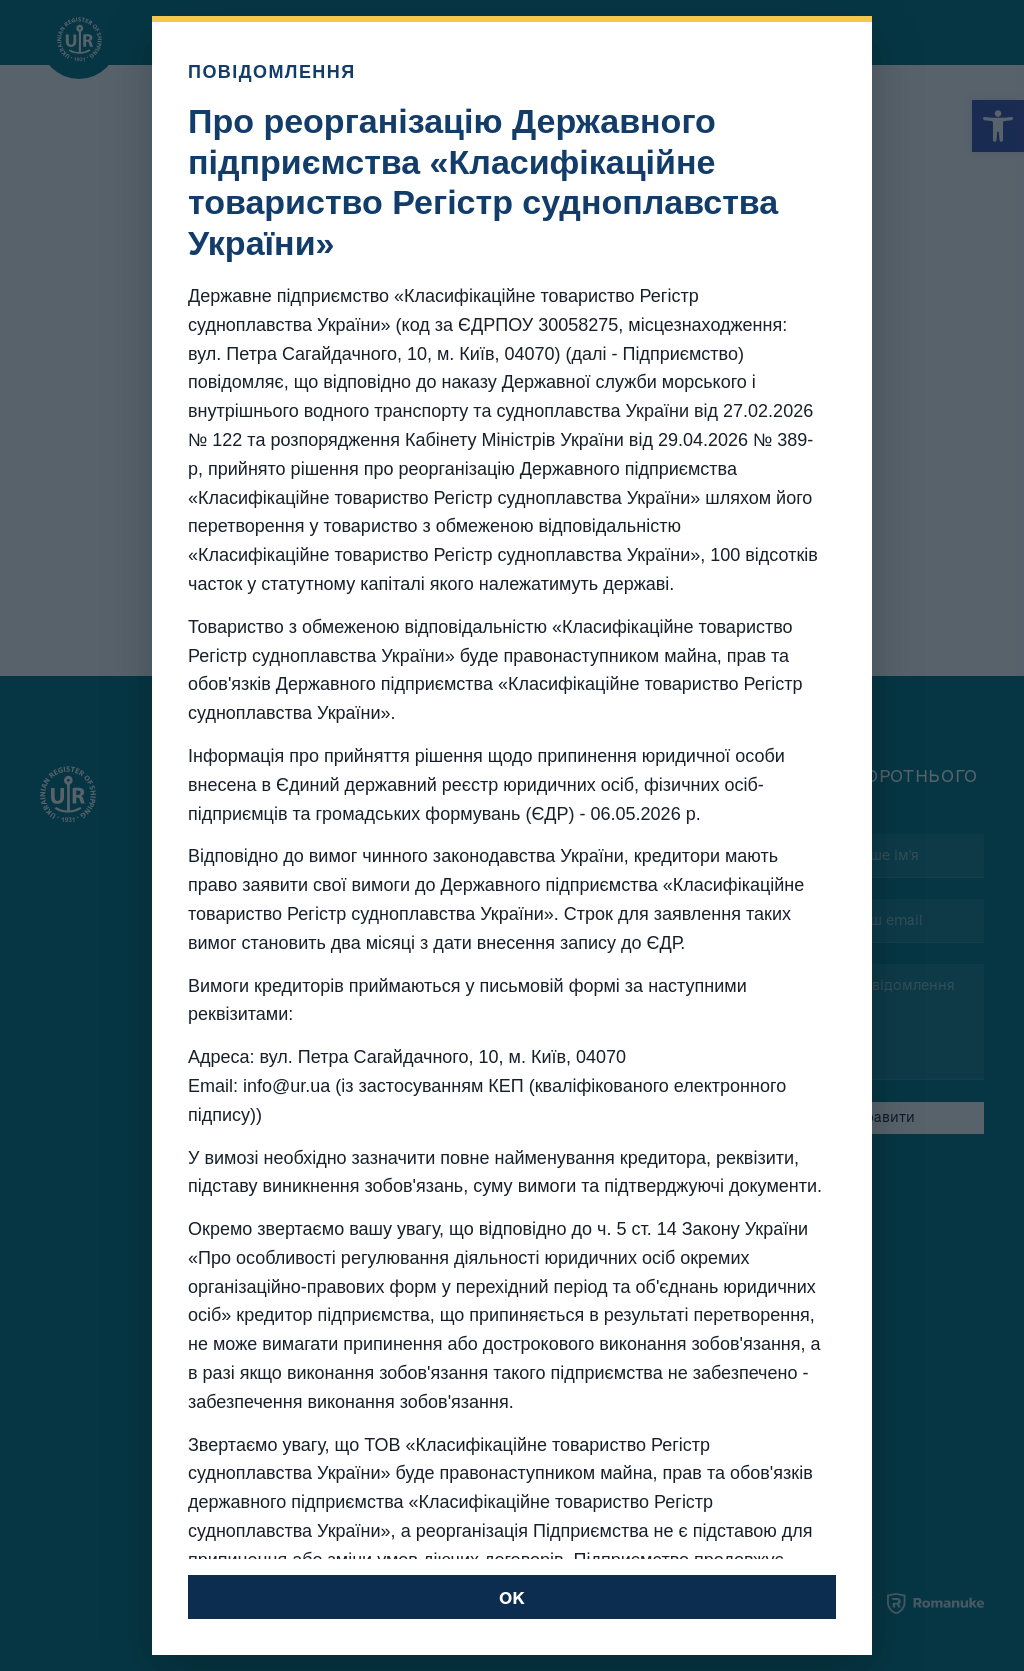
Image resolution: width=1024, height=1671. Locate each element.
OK (512, 1597)
